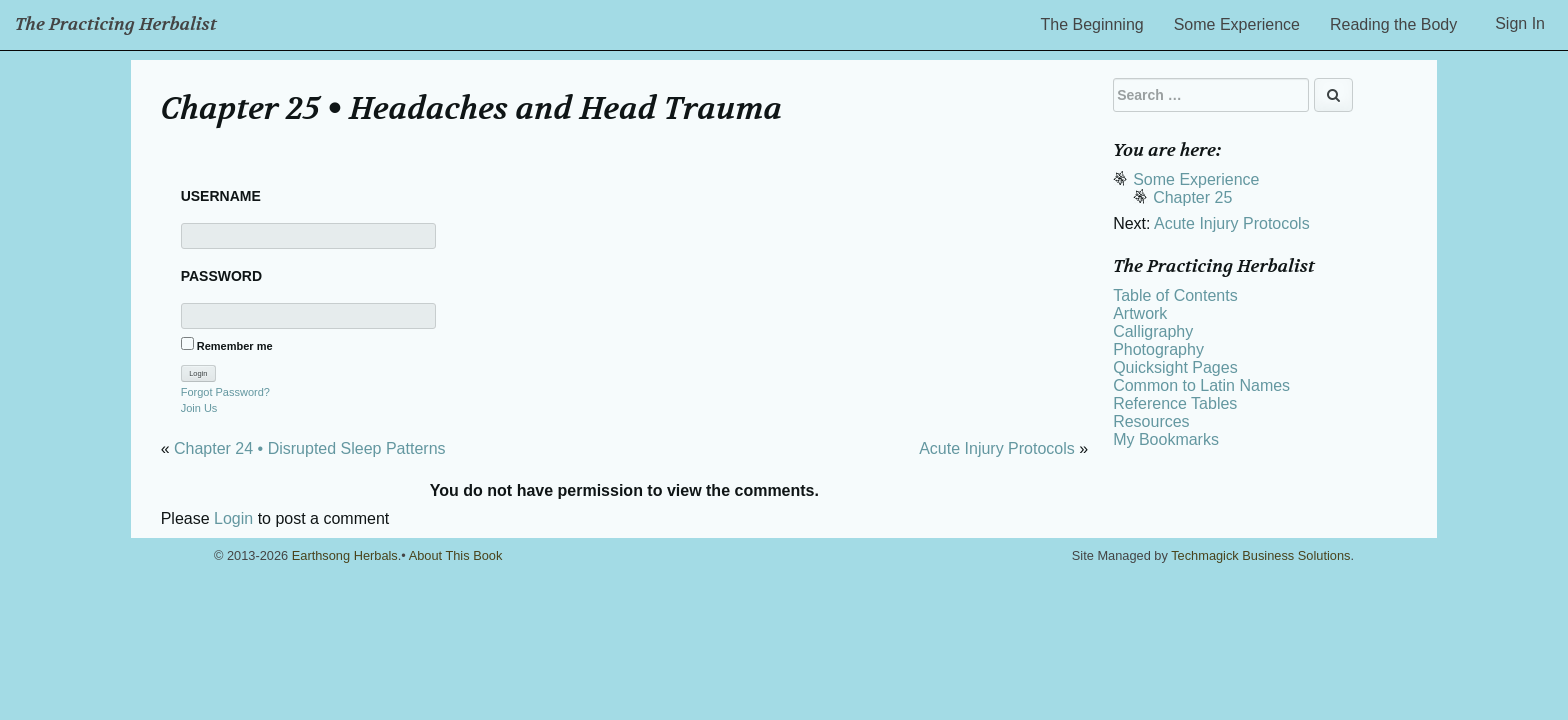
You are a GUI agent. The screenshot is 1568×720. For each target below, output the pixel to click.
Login (233, 518)
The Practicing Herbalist (116, 24)
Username (221, 196)
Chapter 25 (1192, 197)
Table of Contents (1175, 295)
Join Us (199, 408)
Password (221, 276)
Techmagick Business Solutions (1260, 555)
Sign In (1520, 23)
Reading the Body (1393, 24)
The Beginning (1092, 24)
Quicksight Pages (1175, 367)
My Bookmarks (1166, 439)
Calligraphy (1153, 331)
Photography (1158, 349)
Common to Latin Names (1201, 385)
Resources (1151, 421)
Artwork (1140, 313)
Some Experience (1237, 24)
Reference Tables (1175, 403)
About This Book (456, 555)
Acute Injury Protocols (997, 448)
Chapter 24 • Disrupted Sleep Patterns (310, 448)
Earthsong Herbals (345, 555)
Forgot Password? (225, 392)
